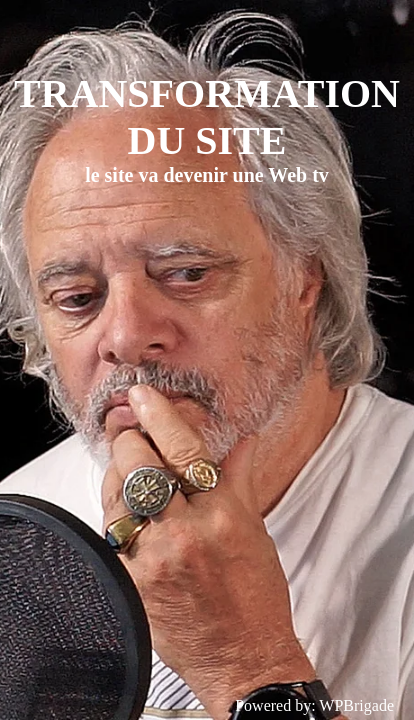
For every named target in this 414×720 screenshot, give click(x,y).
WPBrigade (356, 705)
